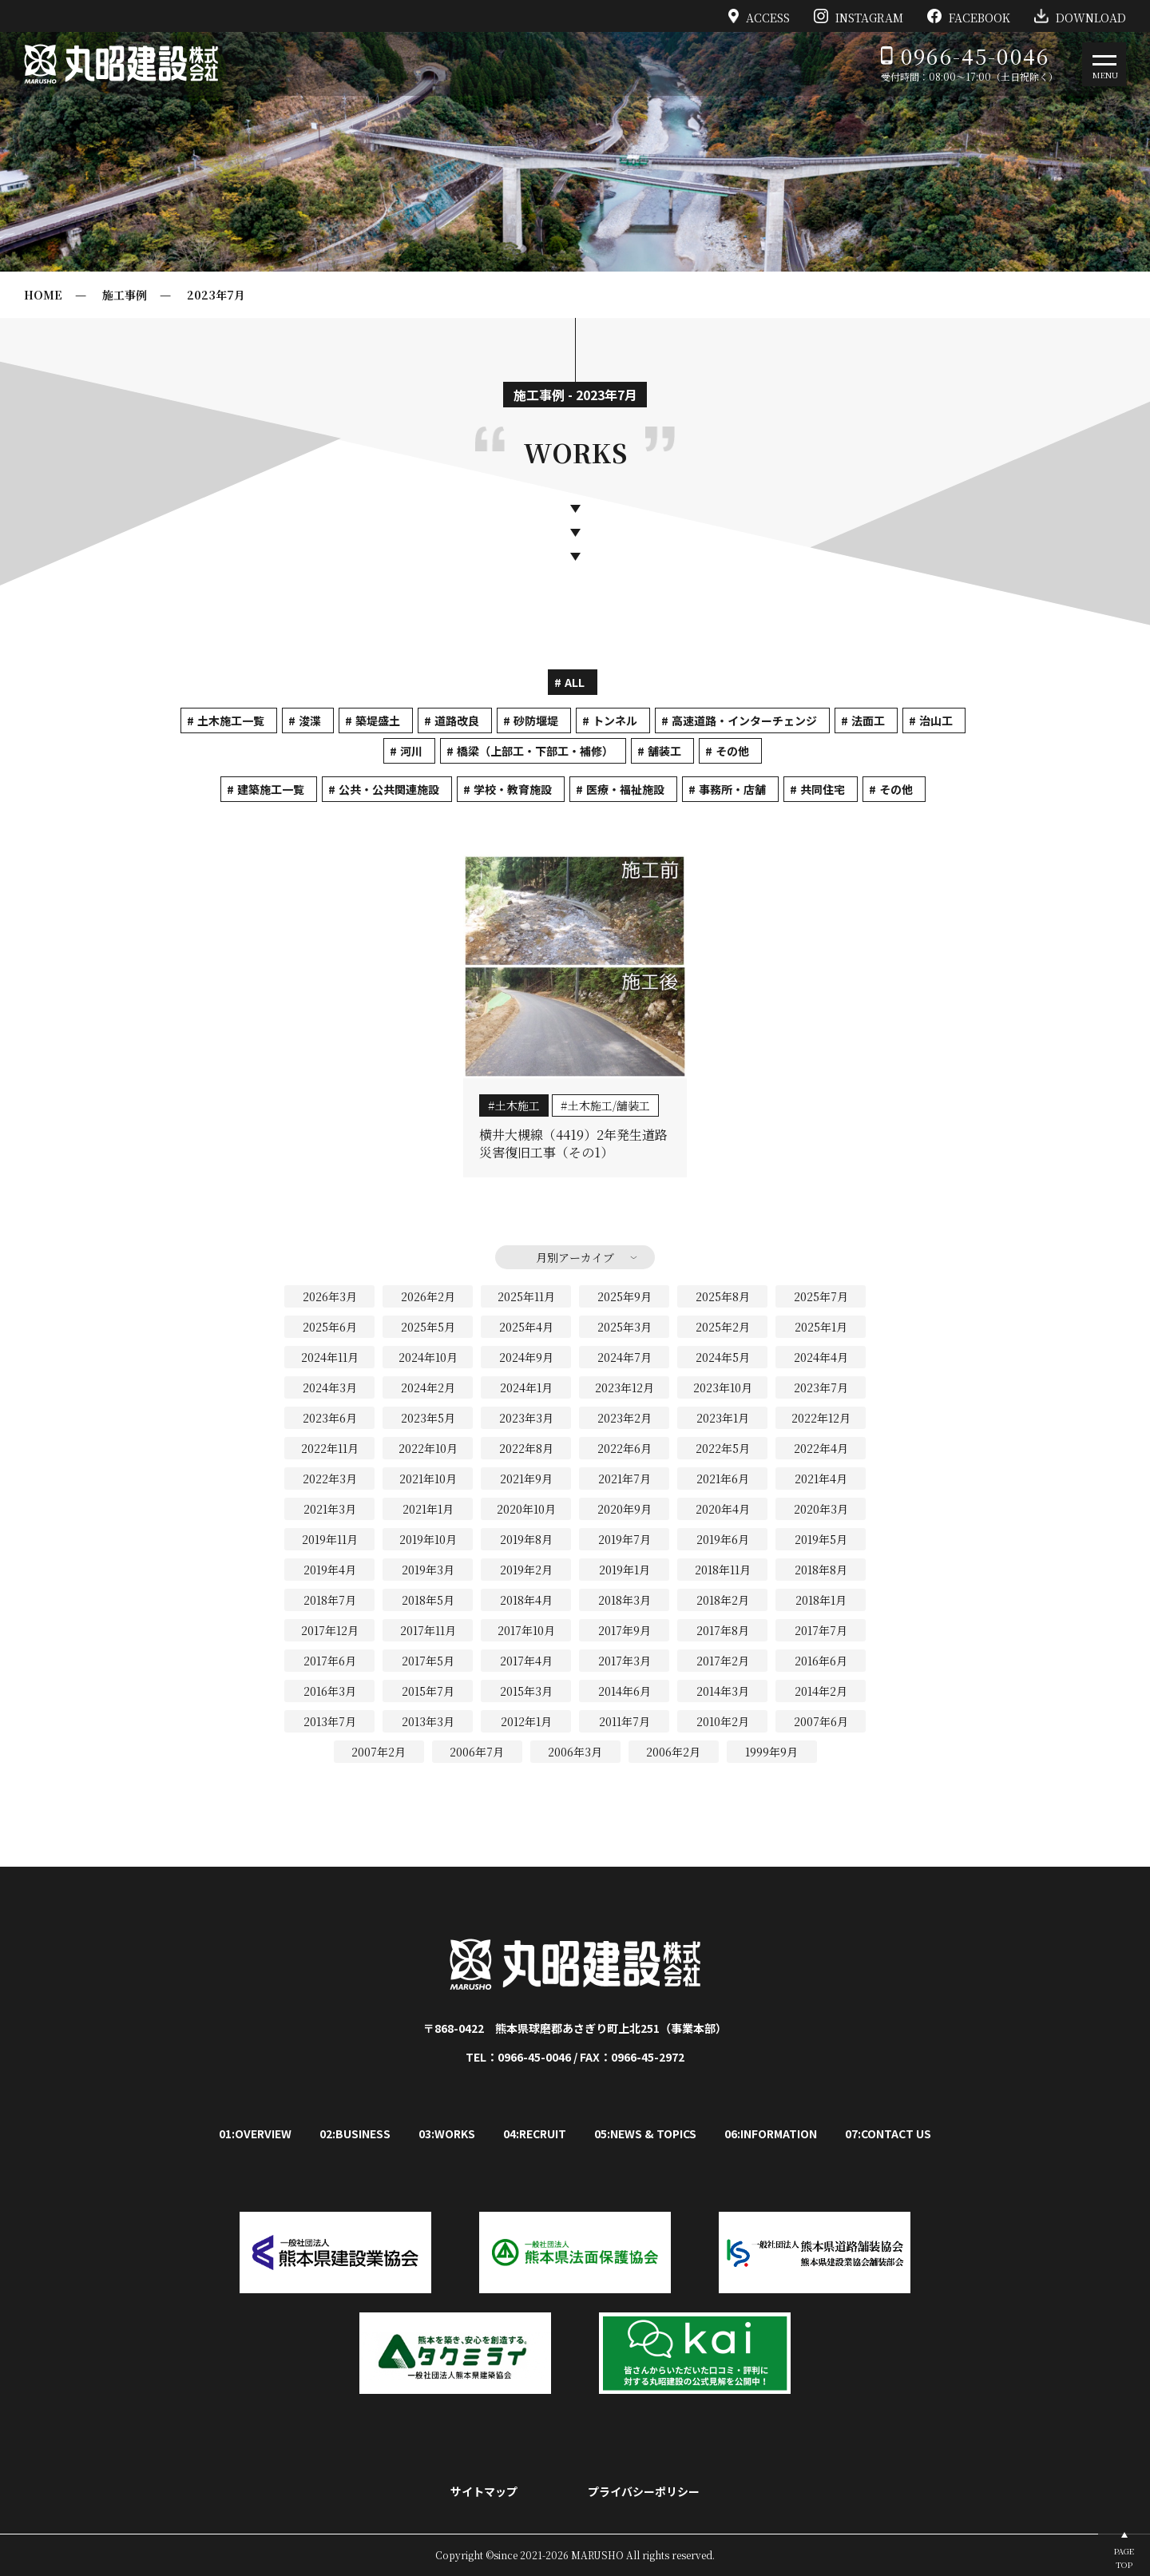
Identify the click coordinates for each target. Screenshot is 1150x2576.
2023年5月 (428, 1418)
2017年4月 (526, 1661)
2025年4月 (526, 1327)
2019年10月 (428, 1539)
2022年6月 (624, 1448)
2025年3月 (624, 1327)
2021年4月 (821, 1478)
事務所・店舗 (732, 789)
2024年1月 (526, 1387)
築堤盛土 (377, 720)
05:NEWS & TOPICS (645, 2133)
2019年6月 (722, 1539)
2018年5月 (428, 1600)
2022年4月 (821, 1448)
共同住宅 (822, 789)
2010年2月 (722, 1721)
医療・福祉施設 (625, 789)
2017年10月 (526, 1630)
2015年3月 (526, 1691)
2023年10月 (722, 1387)
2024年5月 (723, 1357)
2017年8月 (722, 1630)
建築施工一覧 (270, 789)
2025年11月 (526, 1296)
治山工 (936, 720)
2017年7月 (821, 1630)
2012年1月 (526, 1721)
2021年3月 (329, 1509)
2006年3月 (575, 1752)
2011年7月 (624, 1721)
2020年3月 (821, 1509)
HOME (43, 295)
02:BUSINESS (355, 2133)
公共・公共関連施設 (389, 789)
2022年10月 (428, 1448)
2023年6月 (330, 1418)
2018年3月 (624, 1600)
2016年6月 (821, 1661)
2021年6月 (722, 1478)
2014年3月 (722, 1691)
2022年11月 (330, 1448)
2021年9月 (526, 1478)
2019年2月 (526, 1570)
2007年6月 (821, 1721)
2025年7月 (821, 1296)
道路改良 (456, 720)
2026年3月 (330, 1296)
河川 (411, 751)
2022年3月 (330, 1478)
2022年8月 (526, 1448)
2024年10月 (428, 1357)
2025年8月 (723, 1296)
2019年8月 (526, 1539)
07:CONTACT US (888, 2133)
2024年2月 (428, 1387)
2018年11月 (723, 1570)
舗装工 (664, 751)
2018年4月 (526, 1600)
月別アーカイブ (575, 1257)
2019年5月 (821, 1539)
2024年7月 (624, 1357)
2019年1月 (624, 1570)
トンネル (615, 720)
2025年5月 (428, 1327)
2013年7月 (329, 1721)
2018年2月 (722, 1600)
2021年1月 (428, 1509)
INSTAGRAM (858, 16)
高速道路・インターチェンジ (744, 720)
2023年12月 (624, 1387)
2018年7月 (329, 1600)
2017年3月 (624, 1661)
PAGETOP (1124, 2557)
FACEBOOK (968, 16)
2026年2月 (428, 1296)
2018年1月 (821, 1600)
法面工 (868, 720)
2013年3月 (428, 1721)
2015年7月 (428, 1691)
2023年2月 (624, 1418)
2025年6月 (330, 1327)
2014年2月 (821, 1691)
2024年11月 (330, 1357)
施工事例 (124, 295)
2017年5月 (428, 1661)
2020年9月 (624, 1509)
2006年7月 (477, 1752)
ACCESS (759, 16)
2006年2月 (673, 1752)
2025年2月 (723, 1327)
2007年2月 (378, 1752)
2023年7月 (216, 295)
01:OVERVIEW (255, 2133)
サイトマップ (484, 2491)
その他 (732, 751)
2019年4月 (329, 1570)
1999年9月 (771, 1752)
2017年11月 (428, 1630)
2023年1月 (722, 1418)
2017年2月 (722, 1661)
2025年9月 (624, 1296)
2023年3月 (526, 1418)
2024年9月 (526, 1357)
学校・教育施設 (513, 789)
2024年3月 (330, 1387)
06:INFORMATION (770, 2133)
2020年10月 (526, 1509)
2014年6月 (624, 1691)
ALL (575, 682)
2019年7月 (624, 1539)
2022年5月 (723, 1448)
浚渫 (310, 720)
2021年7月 (624, 1478)
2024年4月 (821, 1357)
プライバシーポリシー (644, 2491)
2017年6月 (329, 1661)
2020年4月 (723, 1509)
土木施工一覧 (230, 720)
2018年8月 (821, 1570)
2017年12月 (330, 1630)
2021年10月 (428, 1478)
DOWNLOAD (1080, 16)
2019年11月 (330, 1539)
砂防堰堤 (536, 720)
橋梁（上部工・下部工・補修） (535, 751)
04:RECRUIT (534, 2133)
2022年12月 (821, 1418)
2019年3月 (428, 1570)
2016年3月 (329, 1691)
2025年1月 (821, 1327)
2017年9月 (624, 1630)
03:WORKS (446, 2133)
